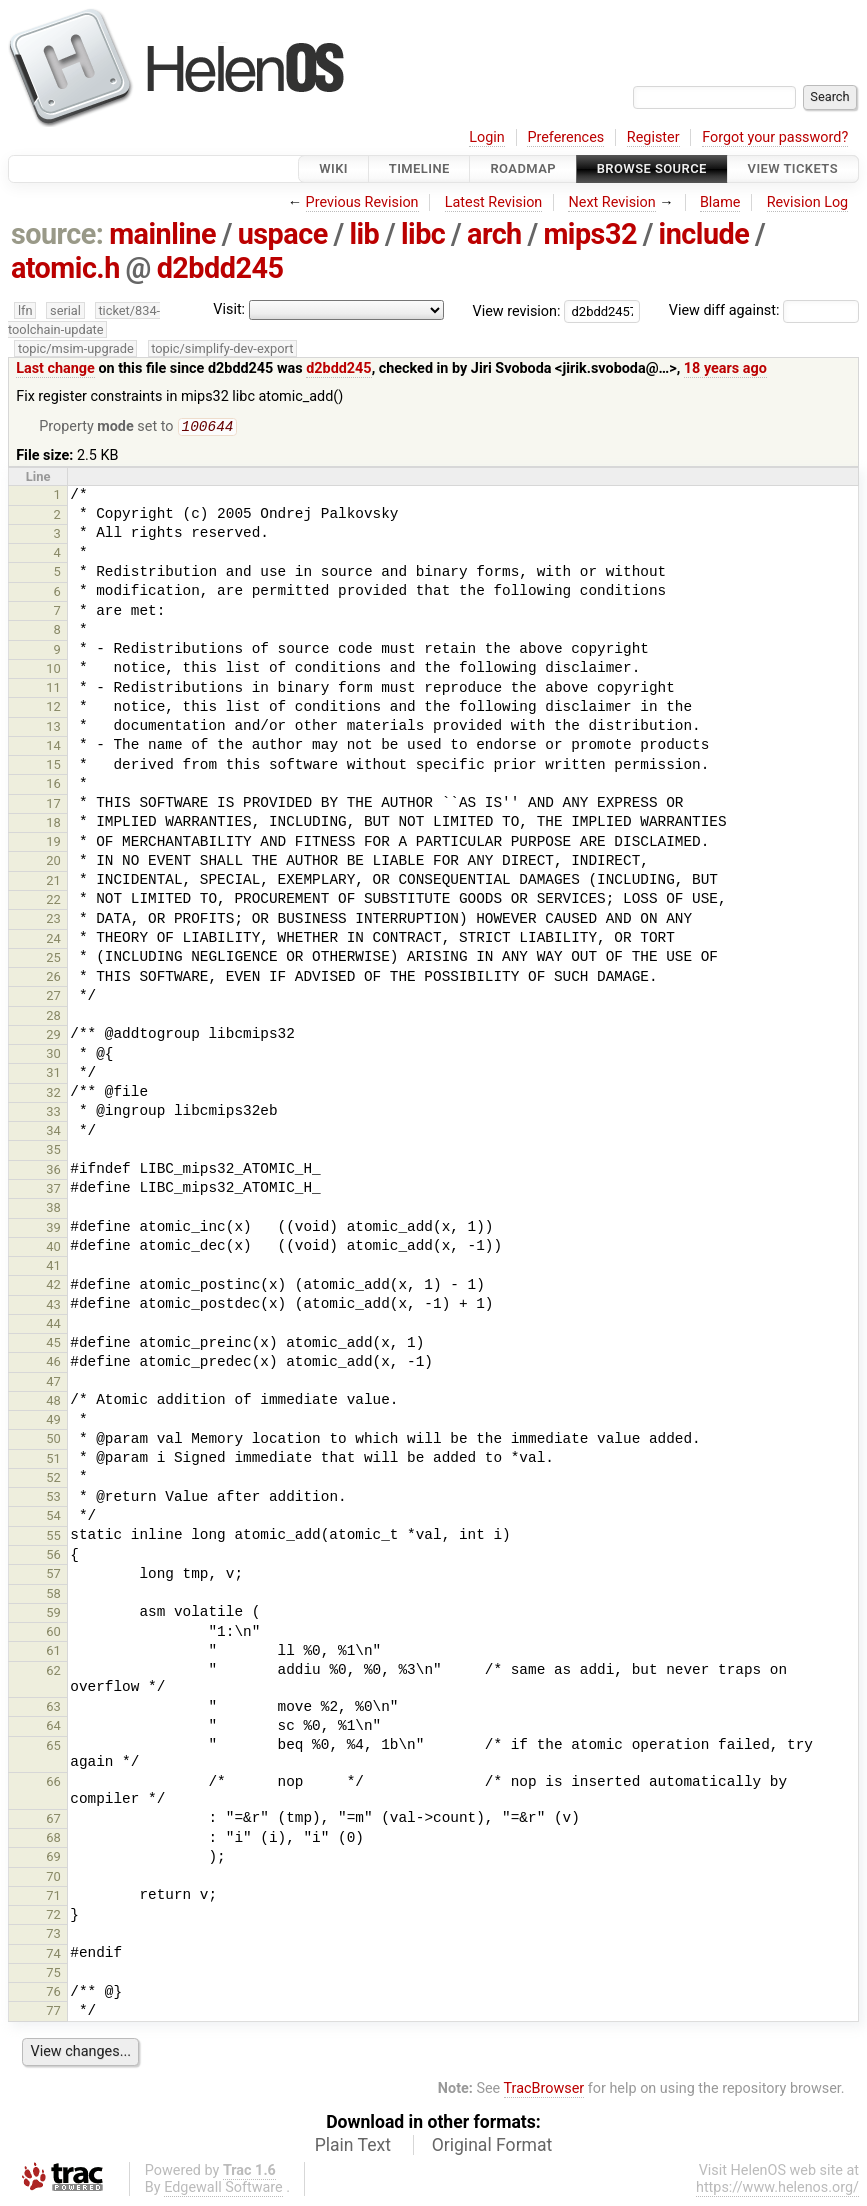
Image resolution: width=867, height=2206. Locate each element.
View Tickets (793, 168)
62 (53, 1672)
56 (53, 1556)
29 (53, 1036)
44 (53, 1325)
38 (53, 1209)
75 (53, 1974)
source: (57, 234)
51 (53, 1460)
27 (53, 997)
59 (53, 1614)
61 (53, 1652)
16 (53, 785)
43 (53, 1306)
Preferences (565, 137)
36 (53, 1171)
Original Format (492, 2147)
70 (53, 1878)
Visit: (229, 309)
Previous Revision (362, 202)
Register (653, 137)
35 (53, 1151)
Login (487, 137)
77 (53, 2012)
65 (53, 1747)
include (704, 234)
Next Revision (611, 202)
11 (53, 689)
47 (53, 1383)
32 (53, 1094)
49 (53, 1421)
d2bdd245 (220, 268)
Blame (720, 202)
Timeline (419, 168)
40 (53, 1248)
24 (53, 940)
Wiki (333, 168)
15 (53, 766)
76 (53, 1993)
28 (53, 1017)
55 (53, 1537)
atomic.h (65, 268)
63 (53, 1708)
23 (53, 920)
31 (53, 1074)
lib (364, 234)
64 (53, 1727)
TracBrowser (544, 2090)
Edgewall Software (223, 2189)
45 (53, 1344)
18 (53, 824)
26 (53, 978)
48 (53, 1402)
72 (53, 1916)
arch (494, 234)
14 (53, 747)
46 (53, 1363)
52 (53, 1479)
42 (53, 1286)
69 (53, 1858)
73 (53, 1935)
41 (53, 1267)
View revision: (517, 310)
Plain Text (353, 2147)
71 (53, 1897)
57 (53, 1575)
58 (53, 1595)
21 (53, 882)
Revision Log (808, 202)
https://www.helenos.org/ (777, 2189)
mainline (162, 234)
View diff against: (764, 310)
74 (53, 1955)
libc (423, 234)
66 (53, 1783)
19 (53, 843)
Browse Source (652, 168)
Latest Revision (494, 202)
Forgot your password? (775, 137)
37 (53, 1190)
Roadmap (523, 168)
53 (53, 1498)
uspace (283, 234)
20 (53, 862)
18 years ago (725, 368)
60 (53, 1633)
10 (53, 670)
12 (53, 708)
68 (53, 1839)
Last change (55, 368)
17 (53, 805)
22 (53, 901)
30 (53, 1055)
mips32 (590, 234)
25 (53, 959)
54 (53, 1517)
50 (53, 1440)
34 (53, 1132)
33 (53, 1113)
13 (53, 728)
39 (53, 1229)
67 (53, 1820)
